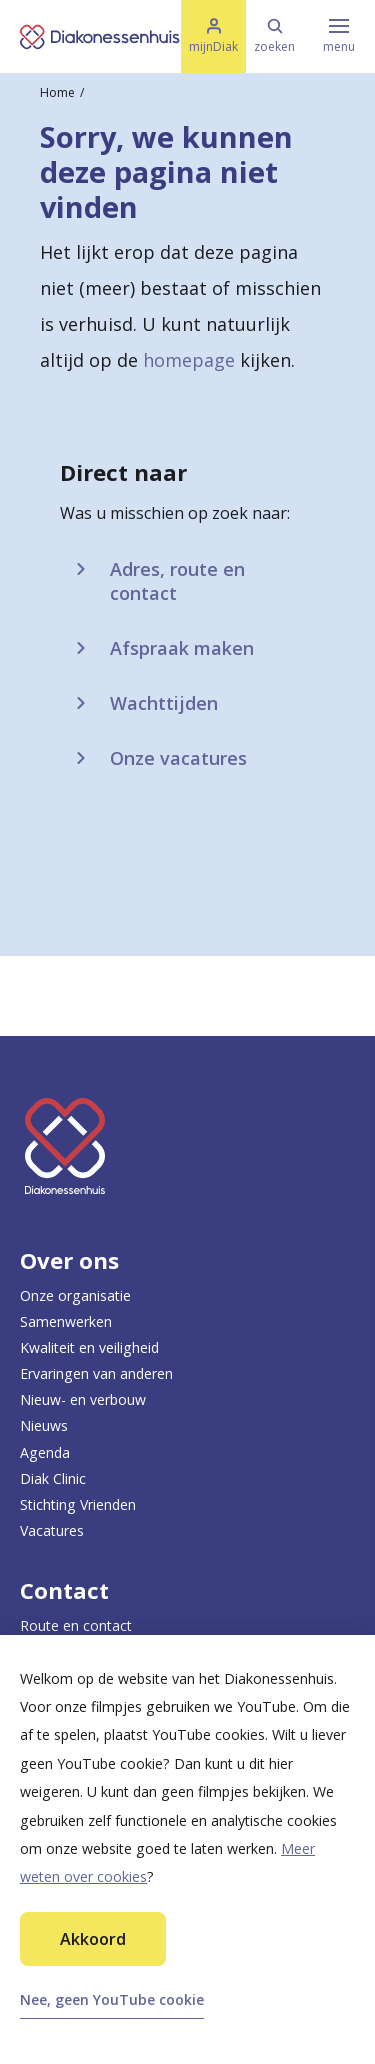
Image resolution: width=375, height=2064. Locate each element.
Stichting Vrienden (78, 1504)
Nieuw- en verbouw (83, 1399)
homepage (189, 360)
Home (57, 92)
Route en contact (76, 1625)
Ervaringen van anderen (96, 1373)
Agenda (45, 1452)
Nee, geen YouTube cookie (112, 1999)
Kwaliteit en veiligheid (89, 1347)
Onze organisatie (75, 1295)
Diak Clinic (53, 1478)
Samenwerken (66, 1321)
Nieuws (44, 1425)
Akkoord (93, 1939)
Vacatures (52, 1530)
